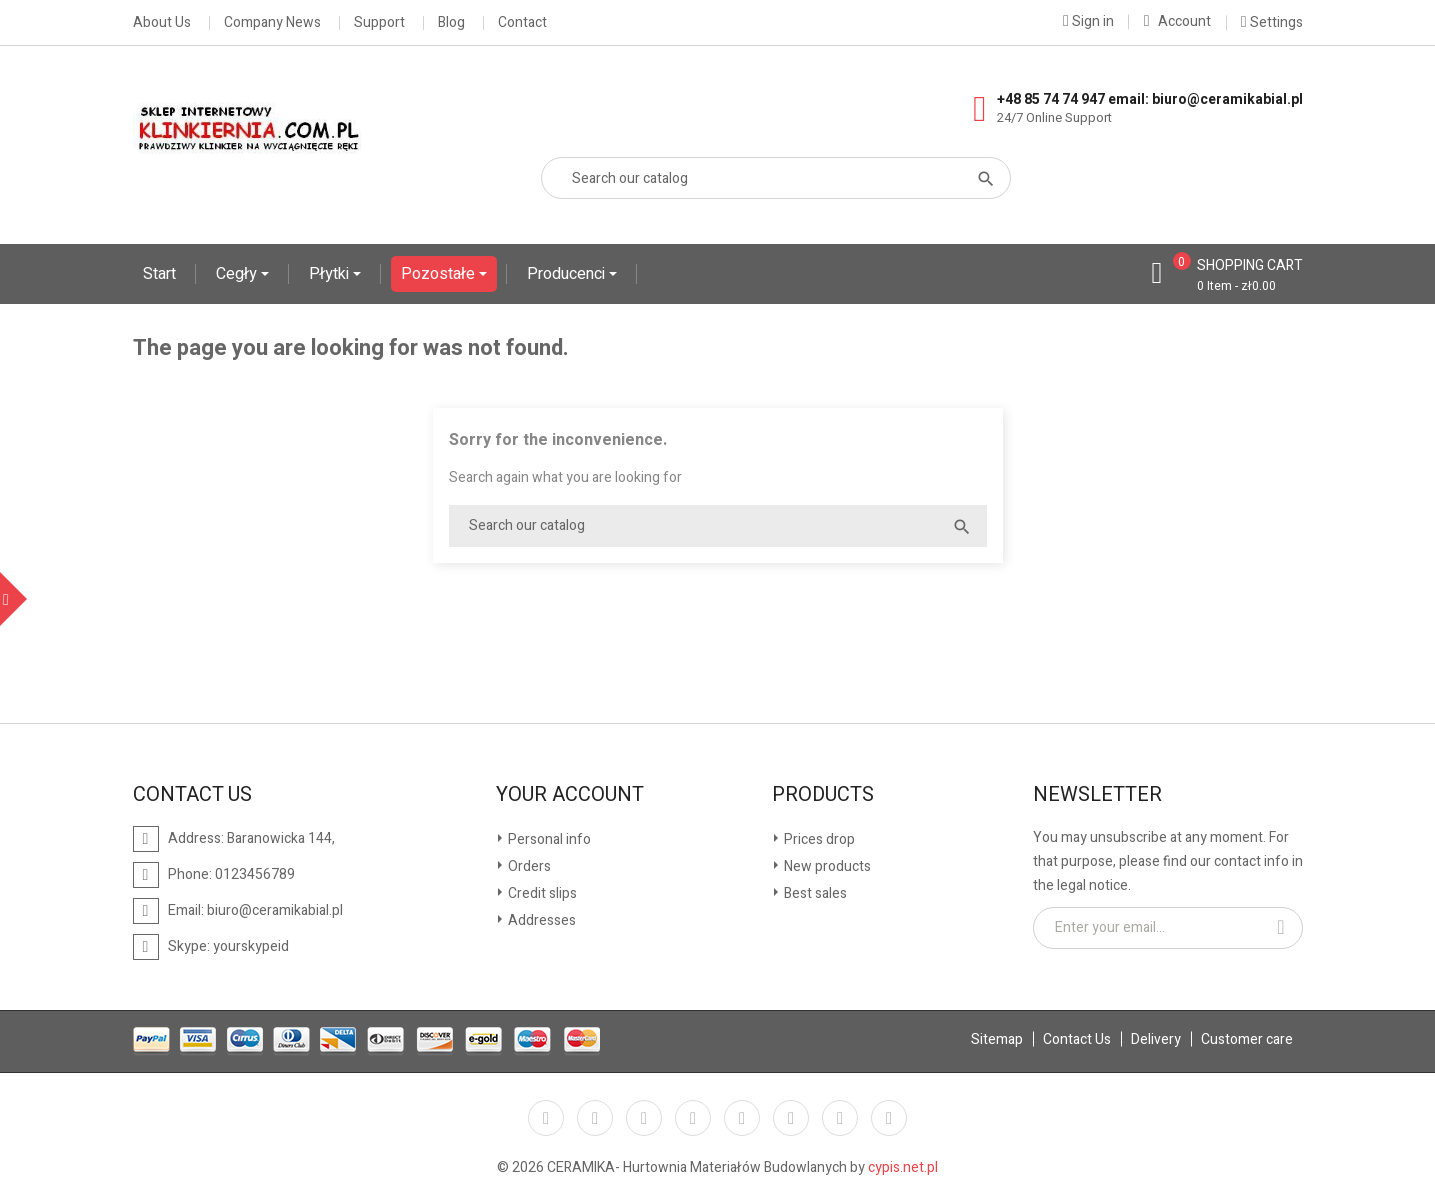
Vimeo (791, 1118)
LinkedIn (889, 1118)
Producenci (568, 274)
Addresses (540, 920)
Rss (644, 1118)
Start (159, 274)
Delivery (1156, 1039)
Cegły (238, 274)
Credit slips (541, 893)
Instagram (840, 1118)
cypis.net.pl (903, 1167)
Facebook (546, 1118)
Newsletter (1097, 795)
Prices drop (818, 839)
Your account (570, 795)
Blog (451, 23)
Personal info (548, 839)
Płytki (331, 274)
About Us (162, 23)
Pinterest (742, 1118)
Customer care (1247, 1039)
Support (379, 23)
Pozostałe (440, 274)
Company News (272, 23)
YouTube (693, 1118)
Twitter (595, 1118)
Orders (528, 866)
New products (826, 866)
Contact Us (1077, 1039)
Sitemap (997, 1039)
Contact (522, 23)
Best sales (814, 893)
